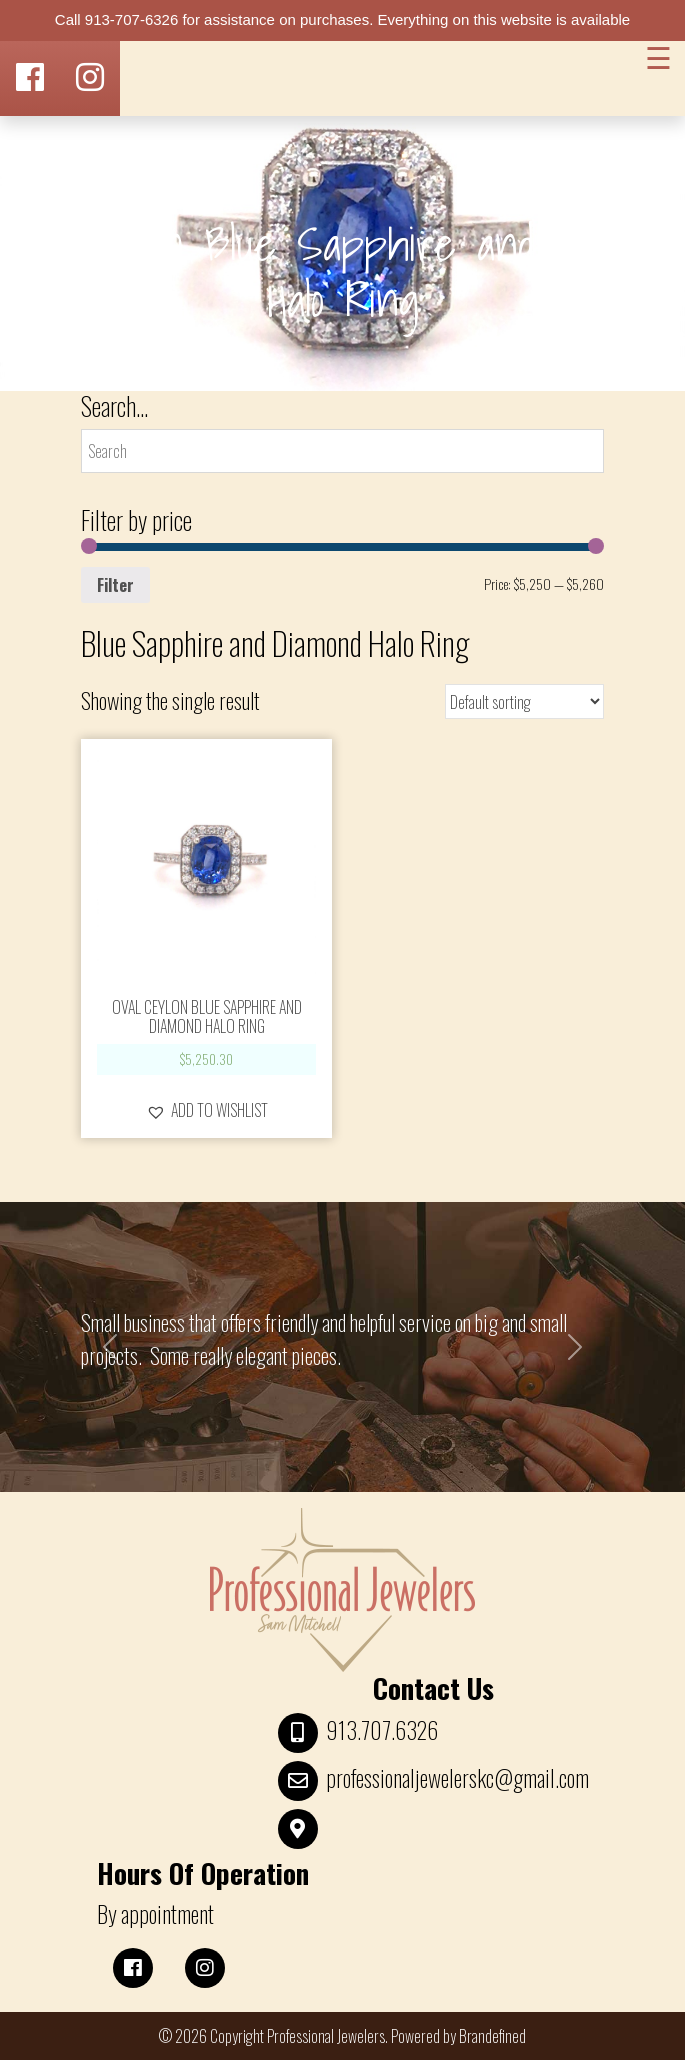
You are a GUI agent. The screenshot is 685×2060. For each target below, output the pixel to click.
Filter (115, 585)
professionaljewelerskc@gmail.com (457, 1778)
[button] (207, 1110)
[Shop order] (524, 701)
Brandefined (492, 2036)
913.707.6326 (382, 1730)
